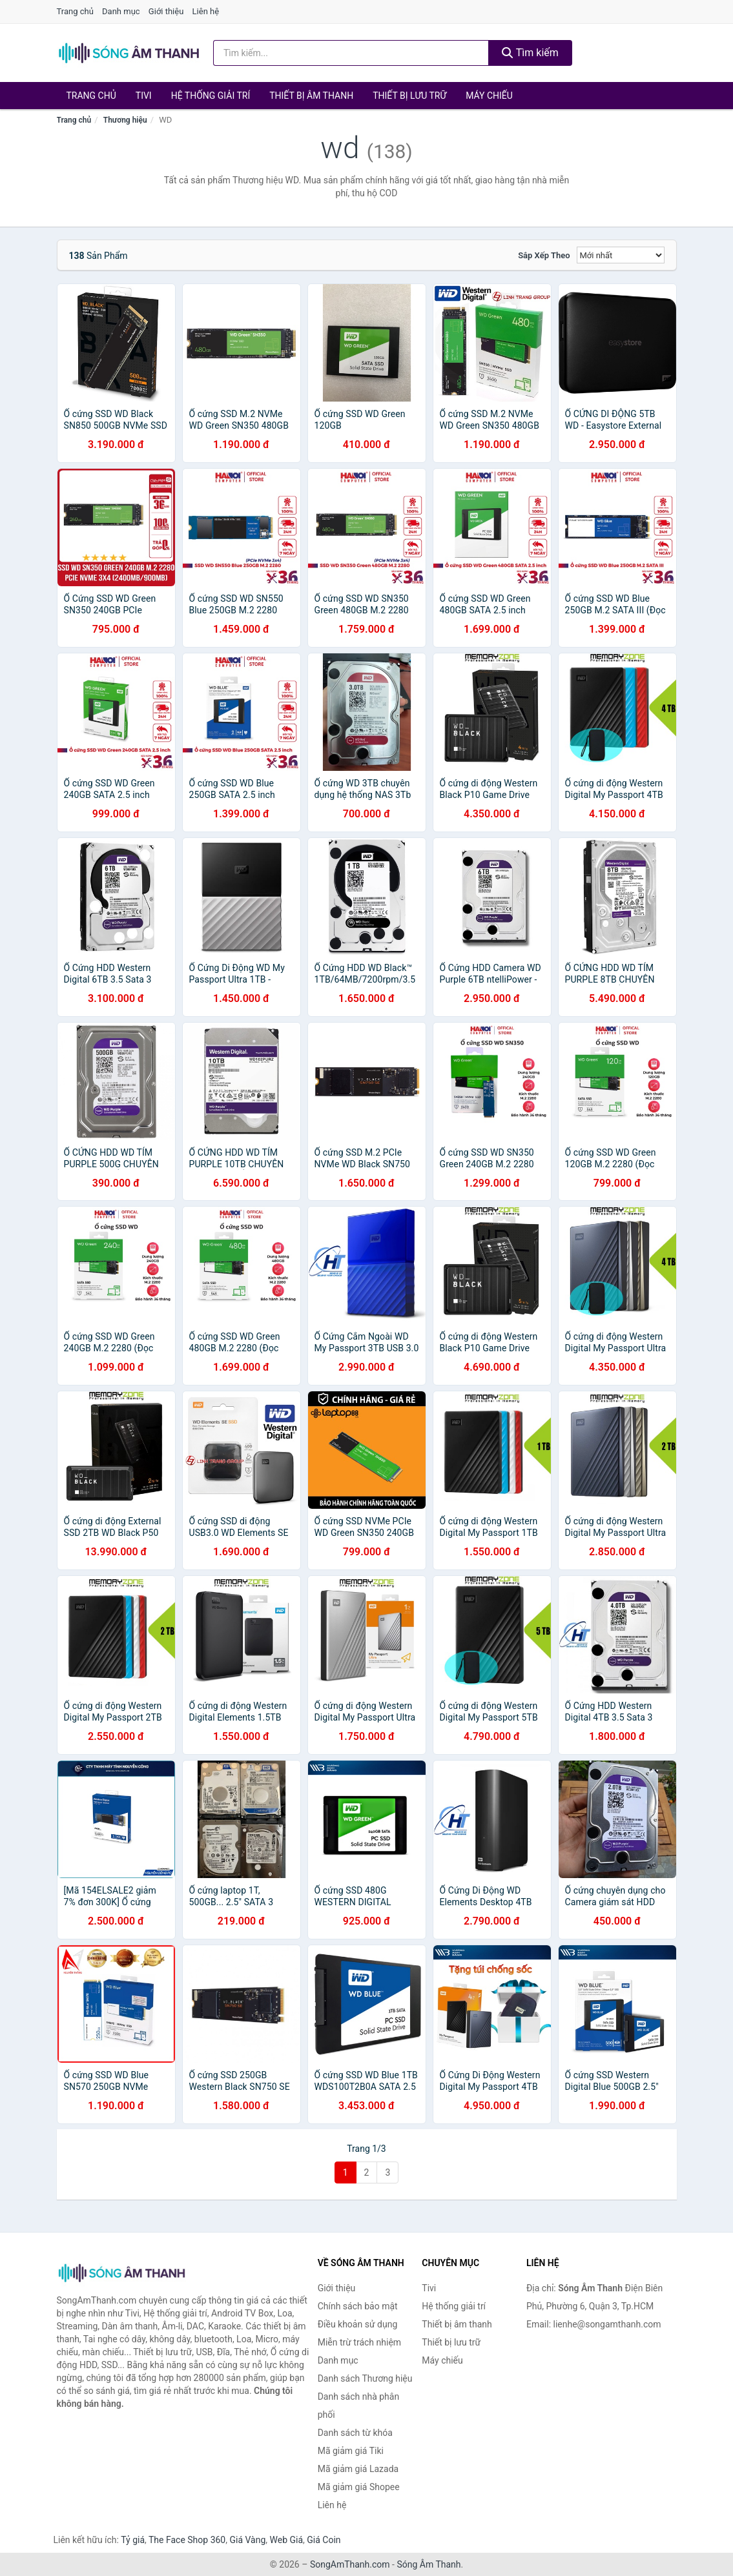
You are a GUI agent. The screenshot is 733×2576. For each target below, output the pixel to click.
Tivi (144, 95)
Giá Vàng (247, 2540)
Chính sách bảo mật (358, 2306)
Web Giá (287, 2540)
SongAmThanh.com (350, 2564)
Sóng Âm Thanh (428, 2564)
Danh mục (121, 11)
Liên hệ (206, 11)
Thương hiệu (125, 120)
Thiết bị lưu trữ (409, 95)
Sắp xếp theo (544, 255)
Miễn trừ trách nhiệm (359, 2342)
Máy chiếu (489, 95)
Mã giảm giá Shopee (359, 2487)
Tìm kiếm (530, 52)
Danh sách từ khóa (355, 2433)
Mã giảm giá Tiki (351, 2451)
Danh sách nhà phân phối (359, 2405)
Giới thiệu (166, 11)
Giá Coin (323, 2540)
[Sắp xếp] (621, 255)
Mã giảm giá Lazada (358, 2469)
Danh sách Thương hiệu (365, 2378)
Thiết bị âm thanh (311, 95)
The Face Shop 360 (187, 2540)
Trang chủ (75, 11)
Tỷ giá (133, 2540)
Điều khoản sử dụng (358, 2324)
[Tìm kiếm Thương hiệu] (351, 53)
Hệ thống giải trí (211, 95)
